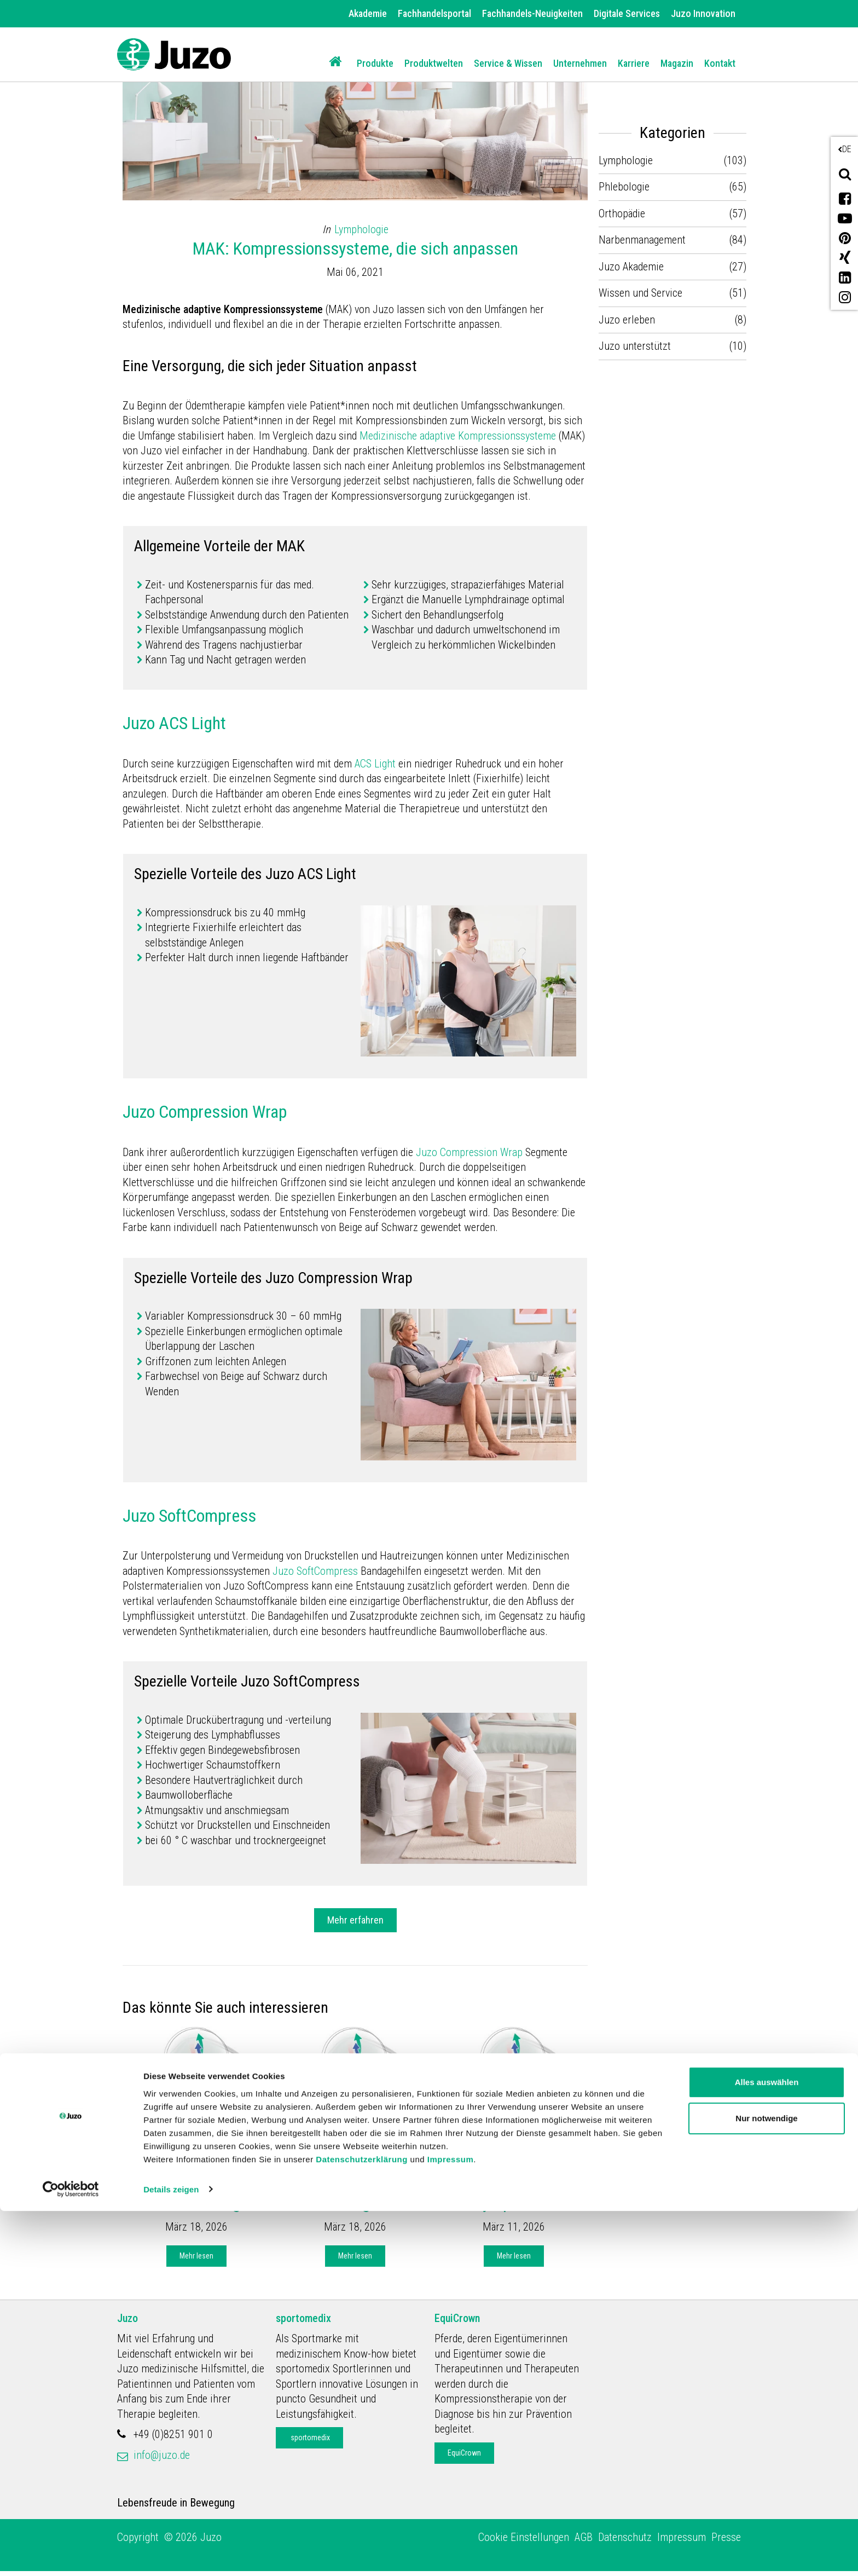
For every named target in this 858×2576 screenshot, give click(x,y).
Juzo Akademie (173, 2139)
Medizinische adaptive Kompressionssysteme (458, 435)
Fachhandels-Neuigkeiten (532, 13)
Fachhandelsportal (434, 13)
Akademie (368, 13)
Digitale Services (627, 13)
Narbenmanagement (642, 239)
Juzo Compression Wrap (205, 1111)
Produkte (375, 63)
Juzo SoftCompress (189, 1515)
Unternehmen (580, 63)
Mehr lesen (196, 2255)
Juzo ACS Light (174, 723)
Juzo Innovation (703, 13)
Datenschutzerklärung (362, 2524)
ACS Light (376, 763)
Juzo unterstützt (635, 346)
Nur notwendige (766, 2483)
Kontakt (719, 63)
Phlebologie (624, 186)
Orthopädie (622, 213)
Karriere (634, 63)
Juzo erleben (627, 319)
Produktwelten (433, 63)
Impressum (450, 2524)
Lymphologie (361, 229)
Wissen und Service (640, 292)
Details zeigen (171, 2554)
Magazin (676, 63)
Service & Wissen (508, 63)
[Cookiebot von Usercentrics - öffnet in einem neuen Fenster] (71, 2554)
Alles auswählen (767, 2447)
